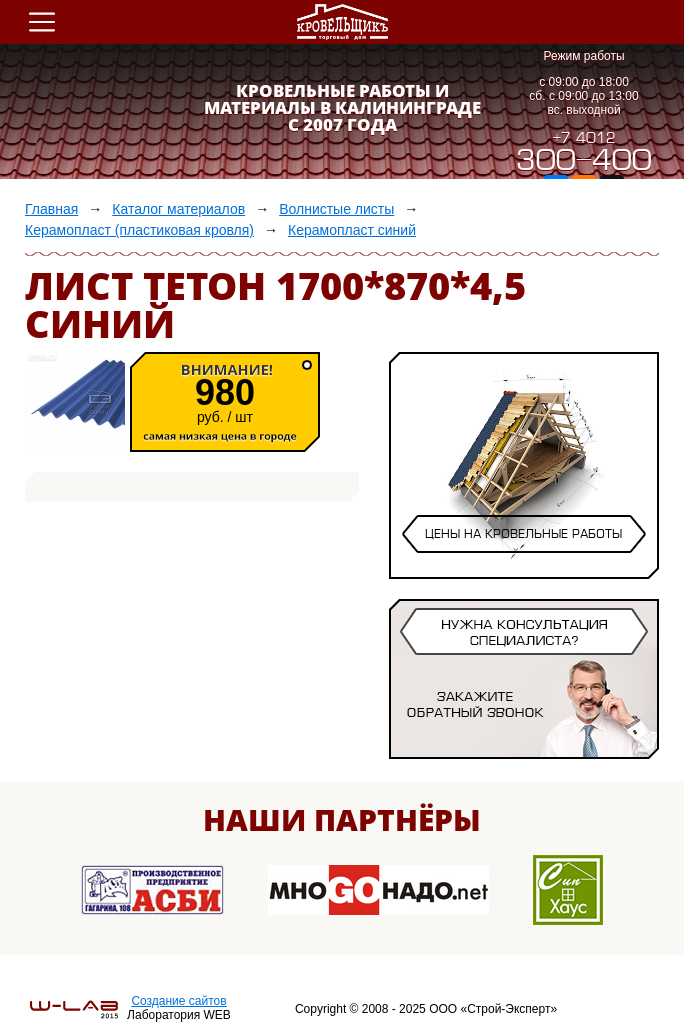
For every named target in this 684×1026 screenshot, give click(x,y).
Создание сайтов (178, 1001)
